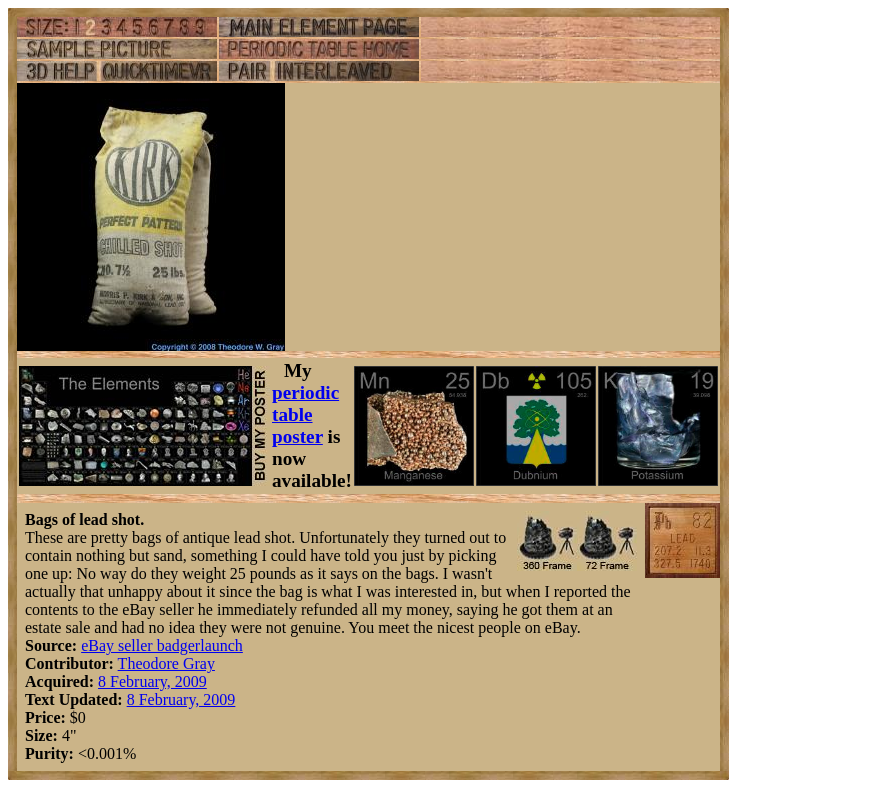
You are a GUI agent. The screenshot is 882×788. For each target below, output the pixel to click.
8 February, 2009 (152, 681)
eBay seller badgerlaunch (162, 645)
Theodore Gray (166, 663)
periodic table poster (305, 414)
